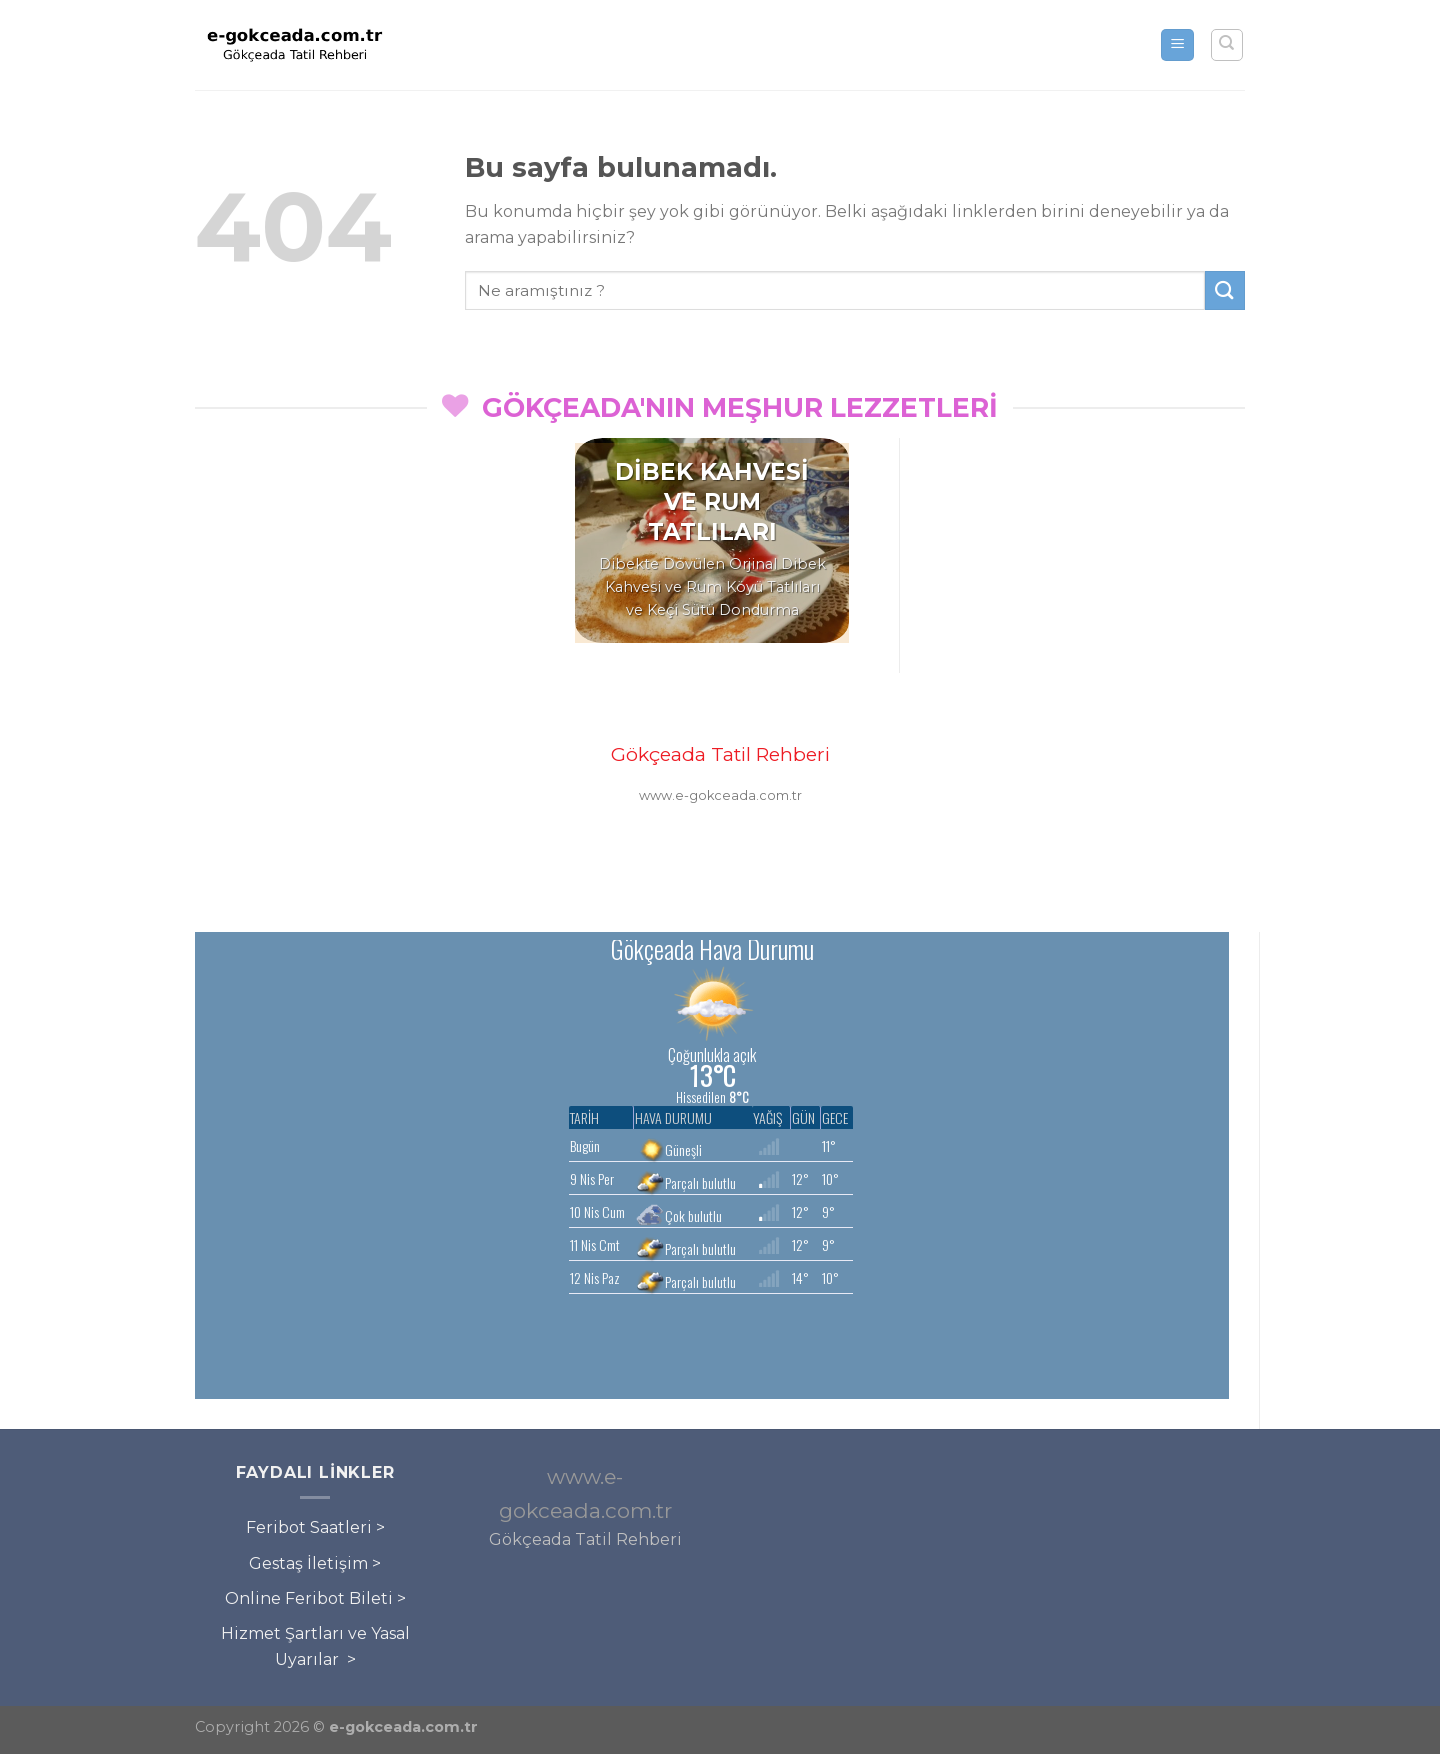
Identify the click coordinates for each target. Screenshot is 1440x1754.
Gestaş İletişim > (315, 1563)
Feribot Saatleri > (315, 1527)
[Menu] (1177, 45)
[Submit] (1225, 290)
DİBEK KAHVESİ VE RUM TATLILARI (712, 502)
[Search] (1227, 45)
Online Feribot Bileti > (315, 1598)
